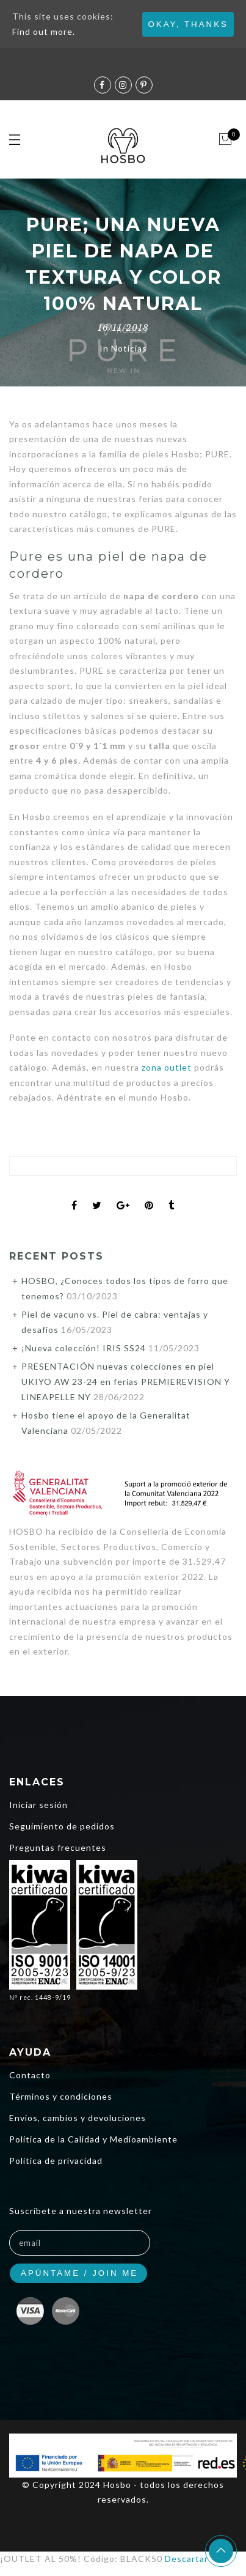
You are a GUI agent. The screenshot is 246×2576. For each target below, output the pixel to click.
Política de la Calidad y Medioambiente (93, 2139)
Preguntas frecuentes (57, 1847)
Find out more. (43, 31)
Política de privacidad (56, 2160)
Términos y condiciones (60, 2096)
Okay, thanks (188, 24)
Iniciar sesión (38, 1804)
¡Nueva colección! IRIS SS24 (83, 1348)
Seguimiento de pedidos (62, 1826)
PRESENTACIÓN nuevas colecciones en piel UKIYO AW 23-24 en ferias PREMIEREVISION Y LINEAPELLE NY (125, 1381)
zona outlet (167, 1067)
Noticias (129, 348)
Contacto (30, 2075)
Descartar (186, 2558)
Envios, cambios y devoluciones (77, 2118)
